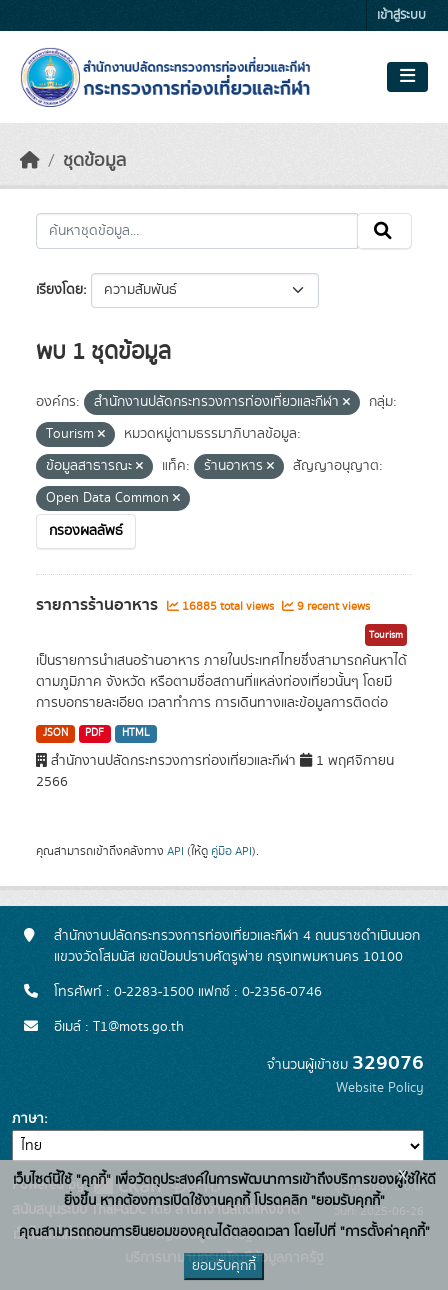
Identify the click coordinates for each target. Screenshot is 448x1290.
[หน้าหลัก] (30, 161)
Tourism (386, 635)
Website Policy (380, 1088)
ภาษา (28, 1119)
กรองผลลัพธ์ (86, 531)
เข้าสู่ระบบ (401, 15)
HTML (136, 733)
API (175, 851)
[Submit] (384, 231)
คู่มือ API (231, 851)
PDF (94, 733)
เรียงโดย (59, 290)
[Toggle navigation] (407, 77)
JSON (55, 733)
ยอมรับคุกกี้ (224, 1266)
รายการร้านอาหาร (99, 605)
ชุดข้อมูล (94, 161)
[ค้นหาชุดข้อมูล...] (197, 231)
